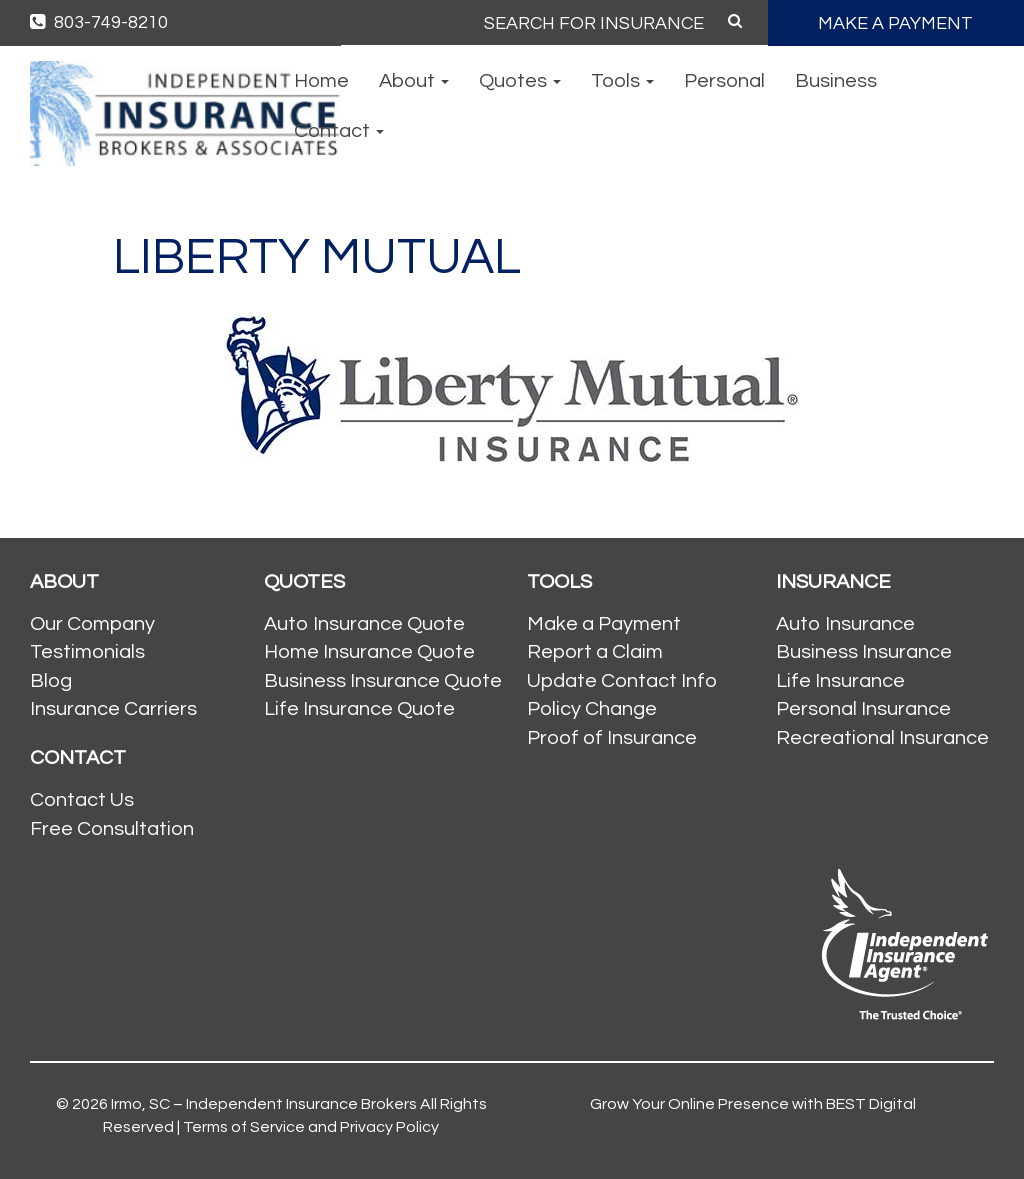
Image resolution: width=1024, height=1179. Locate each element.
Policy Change (592, 709)
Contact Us (82, 800)
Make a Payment (604, 624)
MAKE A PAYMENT (895, 23)
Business (836, 81)
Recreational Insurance (882, 738)
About (414, 81)
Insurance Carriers (113, 709)
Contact (339, 131)
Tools (622, 81)
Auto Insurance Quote (364, 624)
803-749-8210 (99, 22)
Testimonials (87, 652)
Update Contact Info (622, 681)
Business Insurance (864, 652)
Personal (724, 81)
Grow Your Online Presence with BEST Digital (753, 1104)
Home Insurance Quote (369, 652)
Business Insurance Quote (383, 681)
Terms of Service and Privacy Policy (311, 1127)
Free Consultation (112, 829)
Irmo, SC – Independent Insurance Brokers (264, 1104)
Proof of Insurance (612, 738)
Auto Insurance (845, 624)
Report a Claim (595, 652)
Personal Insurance (863, 709)
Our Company (92, 624)
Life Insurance (840, 681)
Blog (51, 681)
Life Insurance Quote (359, 709)
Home (321, 81)
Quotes (520, 81)
